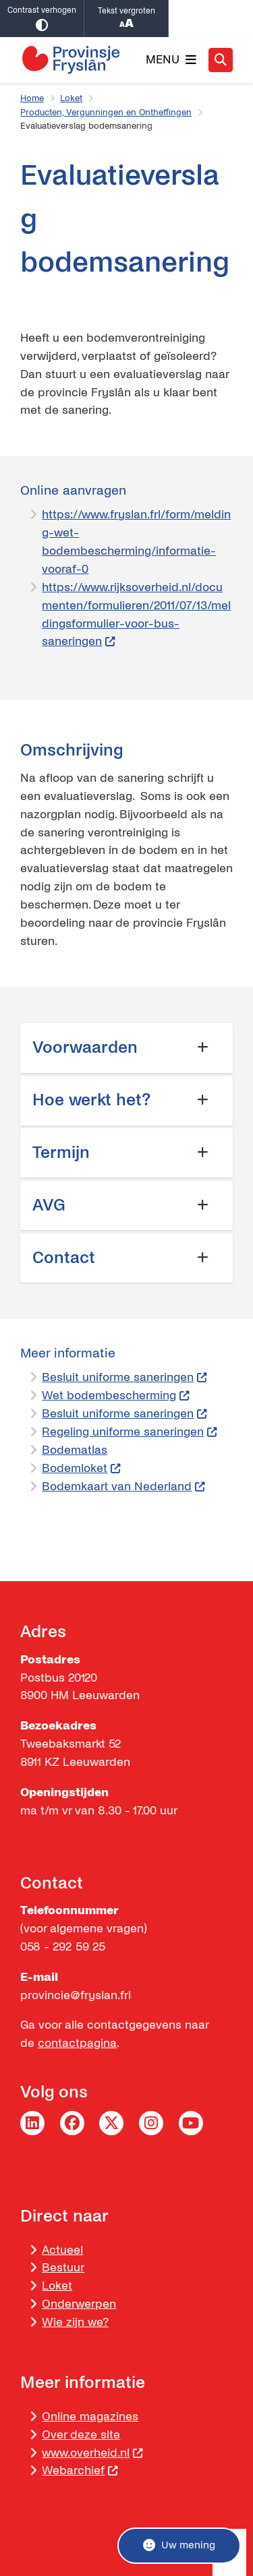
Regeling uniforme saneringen (129, 1431)
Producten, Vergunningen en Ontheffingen (106, 112)
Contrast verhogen (42, 18)
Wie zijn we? (75, 2322)
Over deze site (81, 2434)
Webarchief (80, 2470)
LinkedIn (32, 2123)
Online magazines (90, 2416)
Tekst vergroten (126, 19)
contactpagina (77, 2043)
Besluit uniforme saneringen (124, 1377)
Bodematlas (74, 1450)
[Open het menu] (171, 60)
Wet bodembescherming (116, 1395)
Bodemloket (81, 1468)
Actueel (62, 2250)
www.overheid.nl (92, 2453)
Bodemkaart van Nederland (123, 1486)
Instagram (151, 2123)
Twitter (111, 2123)
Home (32, 98)
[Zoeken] (220, 59)
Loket (71, 98)
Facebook (72, 2123)
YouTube (191, 2123)
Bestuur (63, 2267)
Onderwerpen (79, 2304)
